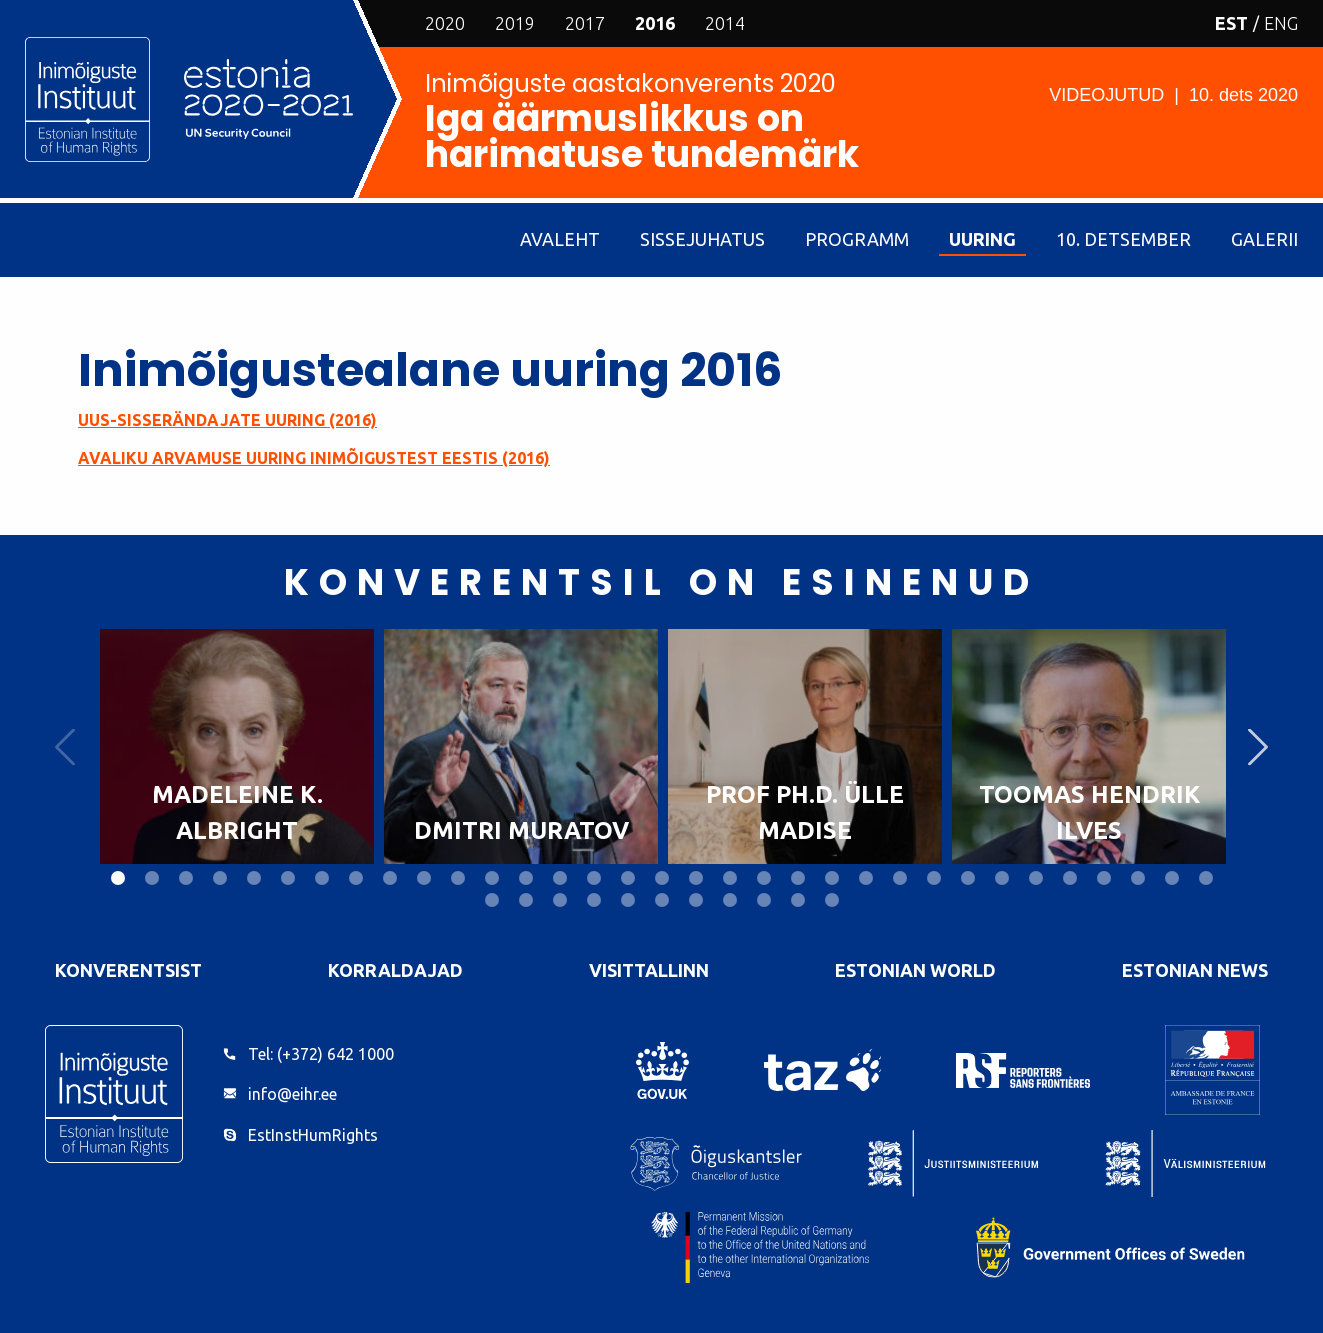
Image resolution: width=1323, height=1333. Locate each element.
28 (1036, 878)
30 (1104, 878)
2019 (515, 23)
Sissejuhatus (702, 239)
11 (458, 878)
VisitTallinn (649, 970)
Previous (65, 746)
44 (832, 900)
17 (662, 878)
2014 (725, 23)
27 (1002, 878)
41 (730, 900)
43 (798, 900)
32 (1172, 878)
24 (900, 878)
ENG (1281, 23)
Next (1258, 746)
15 (594, 878)
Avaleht (560, 239)
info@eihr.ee (292, 1094)
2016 (655, 23)
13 (526, 878)
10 (424, 878)
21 (798, 878)
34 (492, 900)
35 (526, 900)
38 (628, 900)
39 (662, 900)
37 (594, 900)
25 (934, 878)
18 (696, 878)
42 (764, 900)
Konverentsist (128, 970)
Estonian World (915, 970)
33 (1206, 878)
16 (628, 878)
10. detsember (1123, 239)
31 (1138, 878)
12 (492, 878)
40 (696, 900)
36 (560, 900)
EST (1231, 23)
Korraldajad (395, 970)
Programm (857, 239)
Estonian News (1195, 970)
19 (730, 878)
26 (968, 878)
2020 (445, 23)
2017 (585, 23)
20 (764, 878)
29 (1070, 878)
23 (866, 878)
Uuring (982, 239)
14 (560, 878)
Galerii (1264, 239)
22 (832, 878)
